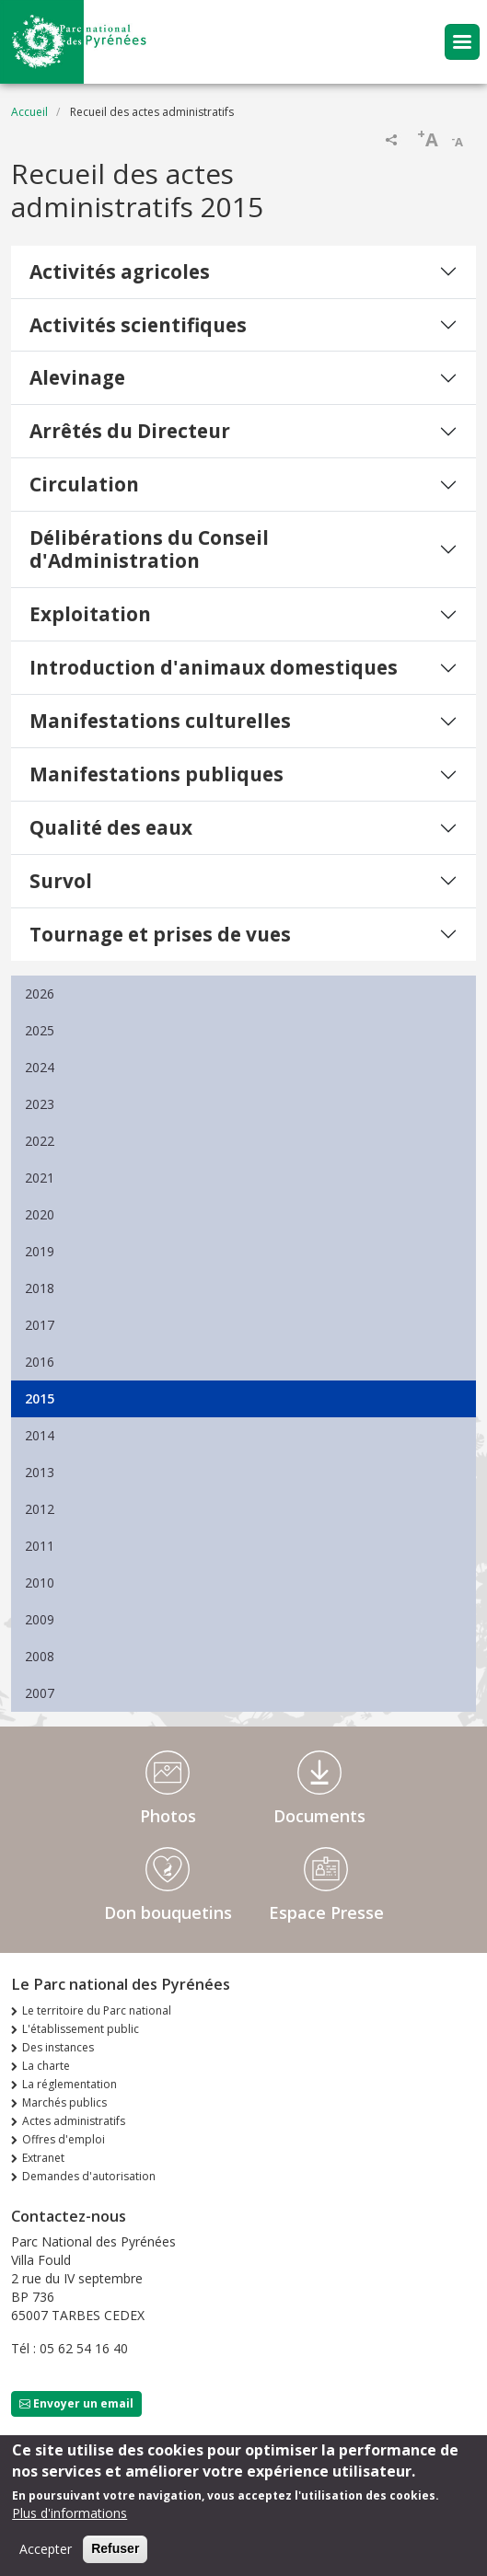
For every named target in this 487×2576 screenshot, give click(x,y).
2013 (39, 1472)
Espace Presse (326, 1912)
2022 (39, 1140)
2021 (39, 1177)
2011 (39, 1545)
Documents (319, 1816)
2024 (39, 1067)
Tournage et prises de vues (160, 934)
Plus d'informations (69, 2522)
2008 (39, 1656)
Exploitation (90, 614)
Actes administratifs (73, 2121)
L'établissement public (80, 2029)
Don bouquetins (168, 1912)
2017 (39, 1325)
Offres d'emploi (63, 2139)
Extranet (43, 2158)
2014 (39, 1435)
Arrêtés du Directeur (129, 431)
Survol (60, 881)
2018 (39, 1288)
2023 (39, 1104)
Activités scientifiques (138, 325)
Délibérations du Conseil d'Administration (149, 549)
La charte (46, 2066)
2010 (39, 1582)
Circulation (84, 484)
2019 (39, 1251)
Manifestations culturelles (160, 721)
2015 (39, 1398)
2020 (39, 1214)
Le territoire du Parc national (96, 2010)
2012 (39, 1509)
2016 (39, 1361)
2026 (39, 993)
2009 (39, 1619)
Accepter (45, 2558)
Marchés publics (64, 2102)
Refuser (115, 2557)
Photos (168, 1816)
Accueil (29, 112)
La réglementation (69, 2084)
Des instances (58, 2047)
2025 (39, 1030)
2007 (39, 1693)
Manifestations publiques (156, 774)
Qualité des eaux (110, 827)
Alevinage (77, 377)
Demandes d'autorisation (89, 2176)
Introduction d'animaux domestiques (213, 667)
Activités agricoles (119, 271)
